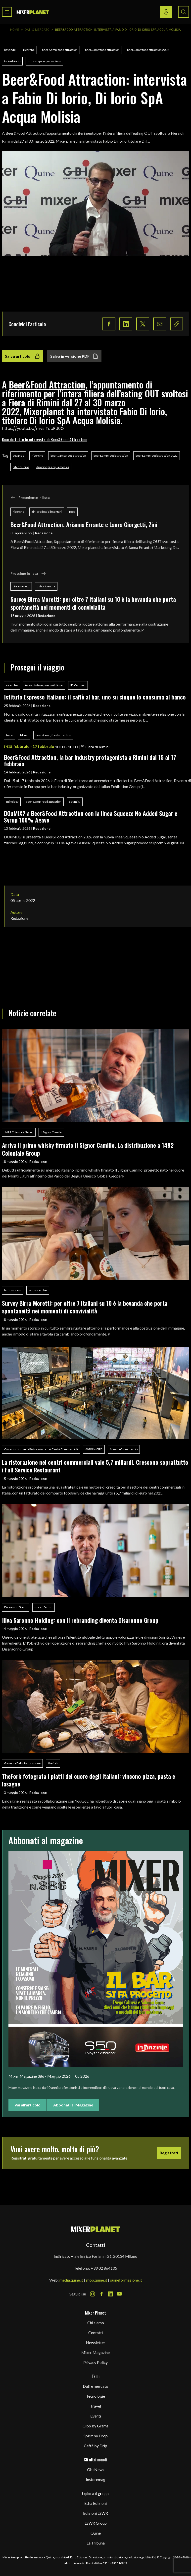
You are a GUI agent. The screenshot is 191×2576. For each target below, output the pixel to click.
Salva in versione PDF (74, 356)
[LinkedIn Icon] (110, 2293)
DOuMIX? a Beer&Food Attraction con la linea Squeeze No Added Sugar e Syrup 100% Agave (90, 816)
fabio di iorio (12, 61)
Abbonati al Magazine (73, 2104)
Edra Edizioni (95, 2503)
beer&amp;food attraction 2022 (148, 50)
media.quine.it (71, 2280)
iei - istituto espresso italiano (44, 685)
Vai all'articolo (27, 2104)
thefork (53, 1763)
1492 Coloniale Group (18, 1132)
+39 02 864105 (104, 2268)
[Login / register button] (166, 12)
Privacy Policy (95, 2362)
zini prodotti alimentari (47, 511)
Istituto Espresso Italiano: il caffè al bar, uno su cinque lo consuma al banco (95, 697)
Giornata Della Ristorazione (22, 1763)
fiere (9, 735)
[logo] (33, 12)
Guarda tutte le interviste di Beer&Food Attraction (44, 440)
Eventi (95, 2416)
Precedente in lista (30, 497)
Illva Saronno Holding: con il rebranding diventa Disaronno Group (80, 1620)
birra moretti (21, 586)
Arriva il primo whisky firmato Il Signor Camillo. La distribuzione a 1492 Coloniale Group (88, 1149)
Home (14, 30)
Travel (95, 2406)
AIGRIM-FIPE (93, 1449)
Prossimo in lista (28, 573)
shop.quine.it (96, 2280)
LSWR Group (96, 2523)
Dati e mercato (95, 2386)
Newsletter (95, 2342)
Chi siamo (95, 2322)
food (72, 511)
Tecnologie (95, 2396)
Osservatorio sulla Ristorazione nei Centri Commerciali (41, 1449)
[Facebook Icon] (101, 2293)
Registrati (169, 2152)
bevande (10, 50)
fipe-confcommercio (124, 1449)
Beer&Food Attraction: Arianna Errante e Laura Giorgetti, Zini (83, 524)
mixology (12, 801)
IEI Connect (78, 685)
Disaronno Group (15, 1607)
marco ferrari (43, 1607)
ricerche (29, 50)
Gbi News (95, 2469)
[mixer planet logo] (95, 2229)
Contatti (95, 2332)
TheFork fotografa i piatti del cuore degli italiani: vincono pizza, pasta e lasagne (88, 1780)
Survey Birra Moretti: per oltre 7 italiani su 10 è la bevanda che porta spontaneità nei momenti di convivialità (93, 603)
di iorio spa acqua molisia (44, 61)
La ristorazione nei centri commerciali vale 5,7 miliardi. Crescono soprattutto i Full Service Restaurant (95, 1466)
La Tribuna (96, 2543)
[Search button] (183, 12)
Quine (96, 2533)
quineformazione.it (126, 2280)
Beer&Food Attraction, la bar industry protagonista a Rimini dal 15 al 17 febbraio (90, 760)
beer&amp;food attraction (102, 50)
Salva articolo (22, 356)
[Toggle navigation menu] (7, 12)
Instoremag (95, 2479)
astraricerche (46, 586)
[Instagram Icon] (92, 2293)
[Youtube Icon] (119, 2293)
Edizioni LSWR (95, 2513)
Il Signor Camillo (51, 1132)
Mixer (24, 735)
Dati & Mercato (37, 30)
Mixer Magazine (95, 2352)
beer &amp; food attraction (60, 50)
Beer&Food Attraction (47, 384)
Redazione (43, 533)
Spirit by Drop (96, 2435)
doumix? (74, 801)
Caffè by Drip (95, 2445)
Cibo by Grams (95, 2425)
